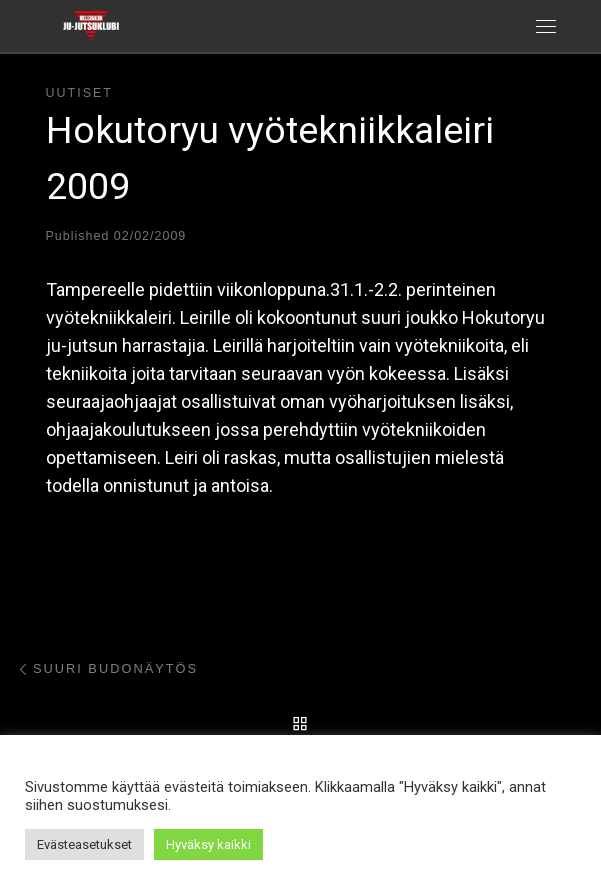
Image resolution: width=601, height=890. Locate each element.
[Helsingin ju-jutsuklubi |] (91, 24)
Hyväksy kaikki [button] (208, 844)
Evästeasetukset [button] (84, 844)
